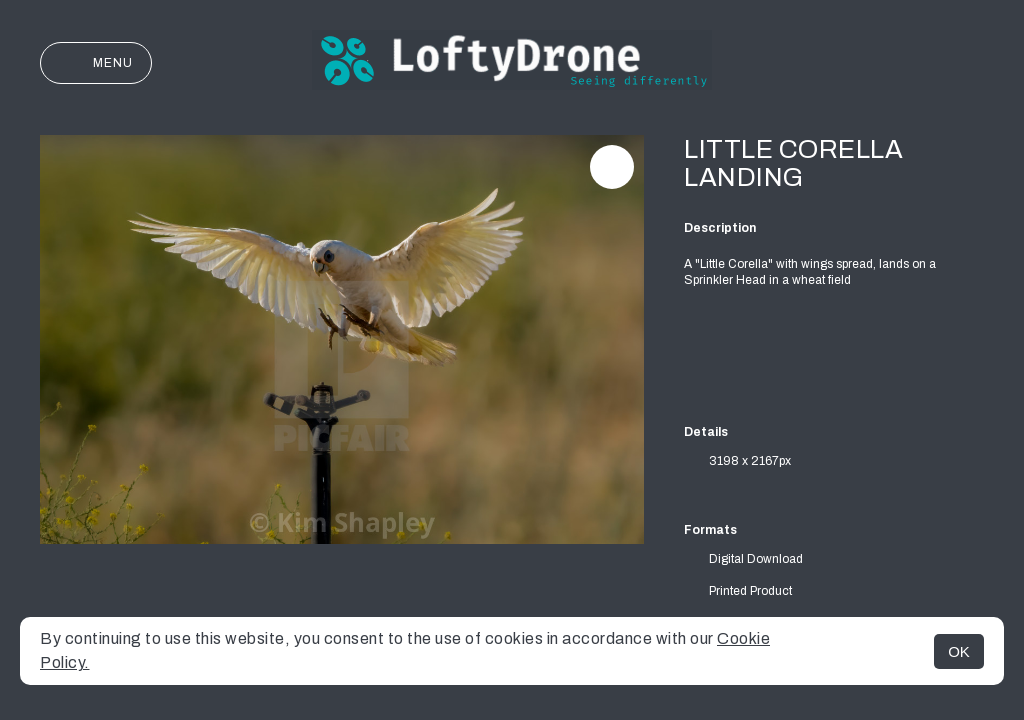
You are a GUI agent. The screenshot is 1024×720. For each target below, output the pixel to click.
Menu (96, 63)
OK (959, 651)
